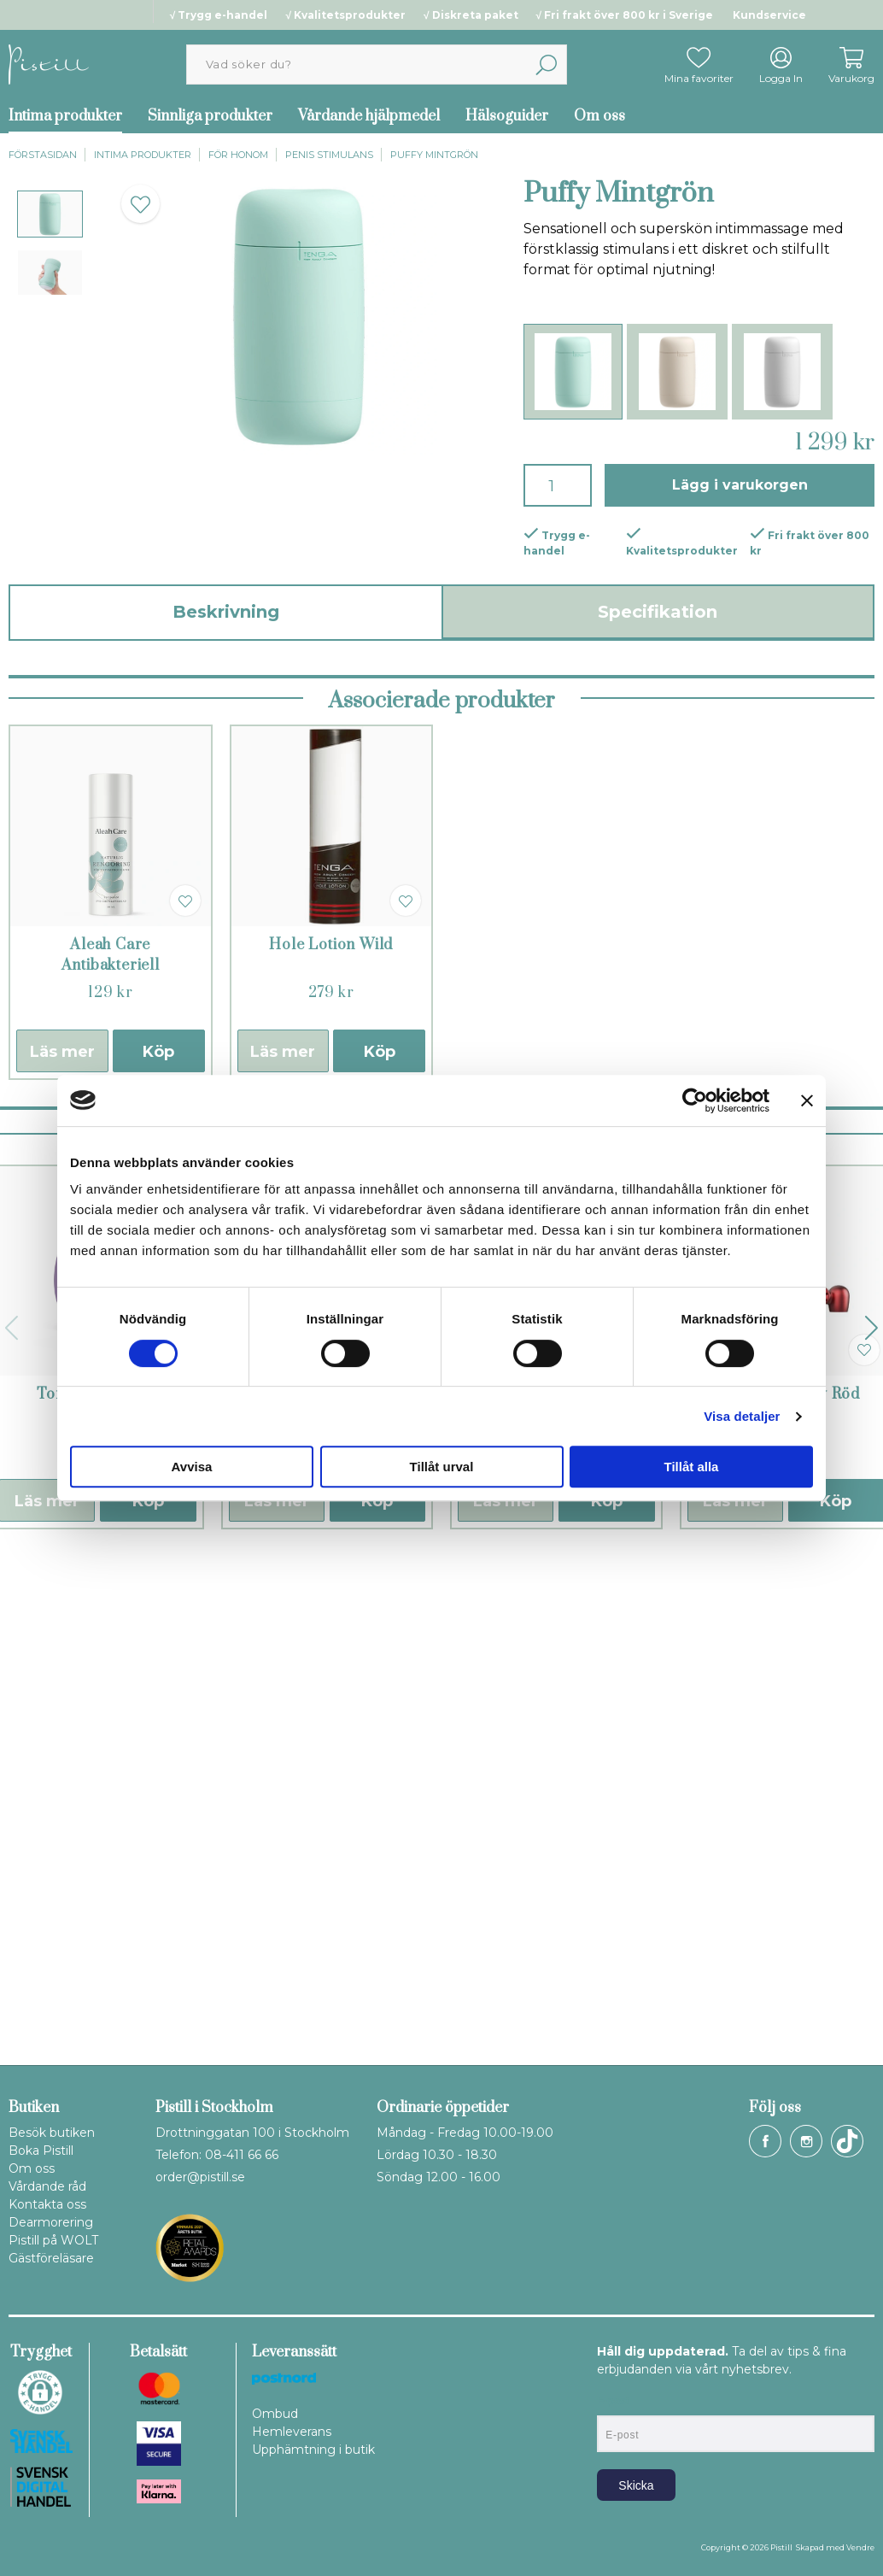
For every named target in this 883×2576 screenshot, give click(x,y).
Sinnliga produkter (210, 116)
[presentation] (50, 214)
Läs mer (62, 1547)
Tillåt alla (691, 1466)
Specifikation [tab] (657, 611)
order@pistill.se (200, 2177)
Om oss (599, 116)
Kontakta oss (47, 2204)
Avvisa (192, 1466)
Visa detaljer (742, 1416)
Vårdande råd (47, 2186)
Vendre (860, 2547)
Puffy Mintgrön (434, 155)
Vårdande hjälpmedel (369, 116)
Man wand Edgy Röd (785, 1890)
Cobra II (326, 1890)
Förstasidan (43, 155)
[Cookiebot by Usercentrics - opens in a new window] (694, 1100)
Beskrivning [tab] (226, 611)
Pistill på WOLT (53, 2240)
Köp (158, 1547)
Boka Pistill (41, 2150)
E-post (613, 2401)
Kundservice (769, 15)
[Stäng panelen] (807, 1100)
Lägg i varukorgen (740, 485)
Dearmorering (51, 2222)
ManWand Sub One (556, 1890)
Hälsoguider (506, 116)
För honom (238, 155)
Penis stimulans (329, 155)
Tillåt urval (442, 1466)
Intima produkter (142, 155)
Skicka (635, 2485)
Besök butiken (52, 2132)
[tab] (50, 214)
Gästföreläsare (51, 2258)
